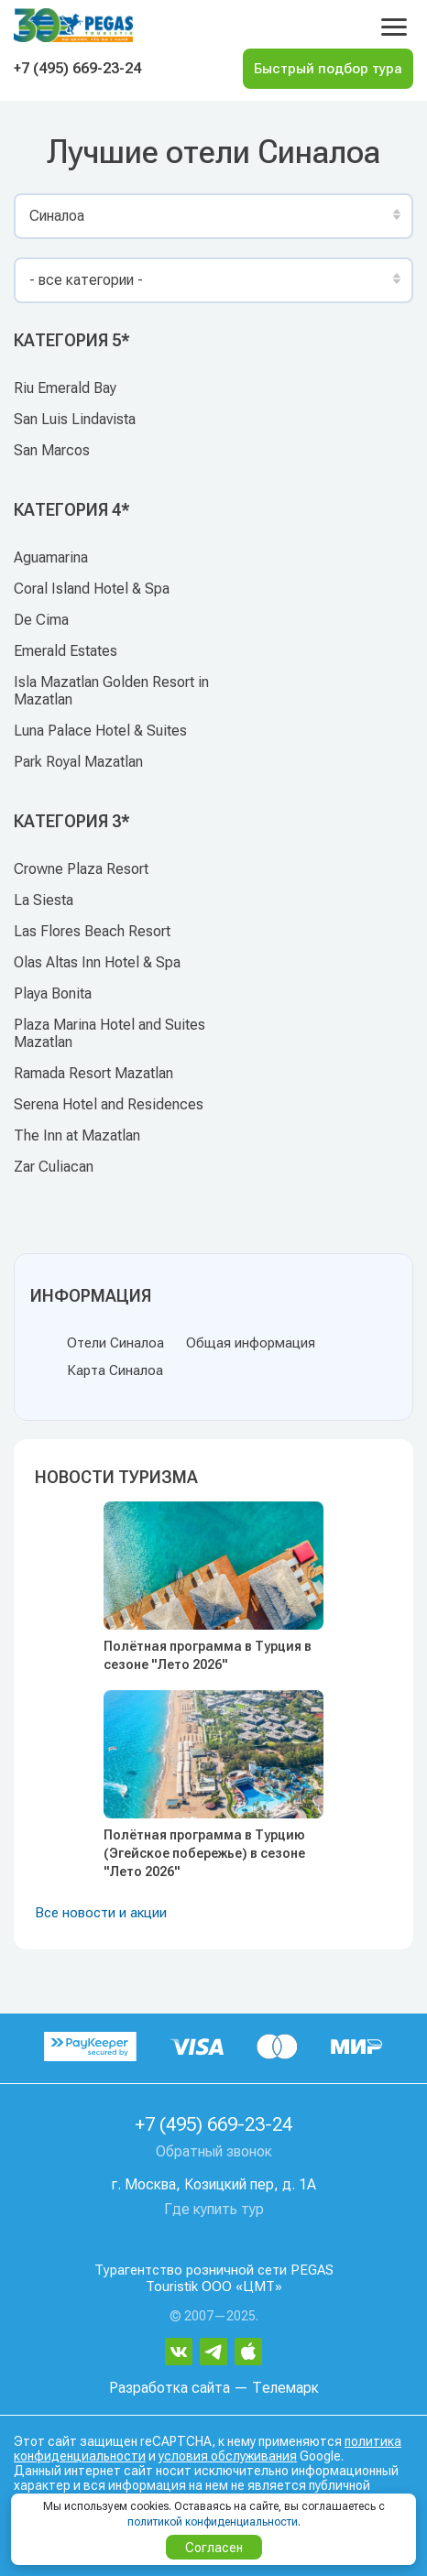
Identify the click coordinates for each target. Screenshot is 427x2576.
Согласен (214, 2547)
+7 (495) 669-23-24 (77, 68)
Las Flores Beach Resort (92, 931)
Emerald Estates (65, 651)
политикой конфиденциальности (212, 2522)
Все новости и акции (101, 1913)
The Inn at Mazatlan (77, 1135)
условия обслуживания (228, 2456)
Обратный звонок (214, 2151)
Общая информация (250, 1343)
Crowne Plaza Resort (81, 869)
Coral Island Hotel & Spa (92, 588)
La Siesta (43, 900)
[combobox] (213, 216)
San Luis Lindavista (75, 419)
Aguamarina (51, 557)
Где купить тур (214, 2209)
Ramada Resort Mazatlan (93, 1073)
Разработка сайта (169, 2387)
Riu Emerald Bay (65, 388)
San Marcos (52, 450)
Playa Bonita (53, 993)
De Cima (41, 619)
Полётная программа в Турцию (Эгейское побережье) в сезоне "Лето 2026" (204, 1853)
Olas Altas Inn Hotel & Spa (97, 962)
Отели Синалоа (115, 1343)
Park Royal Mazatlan (78, 761)
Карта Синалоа (115, 1370)
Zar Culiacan (53, 1166)
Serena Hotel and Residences (108, 1104)
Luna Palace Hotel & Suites (100, 730)
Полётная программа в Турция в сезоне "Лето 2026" (208, 1655)
